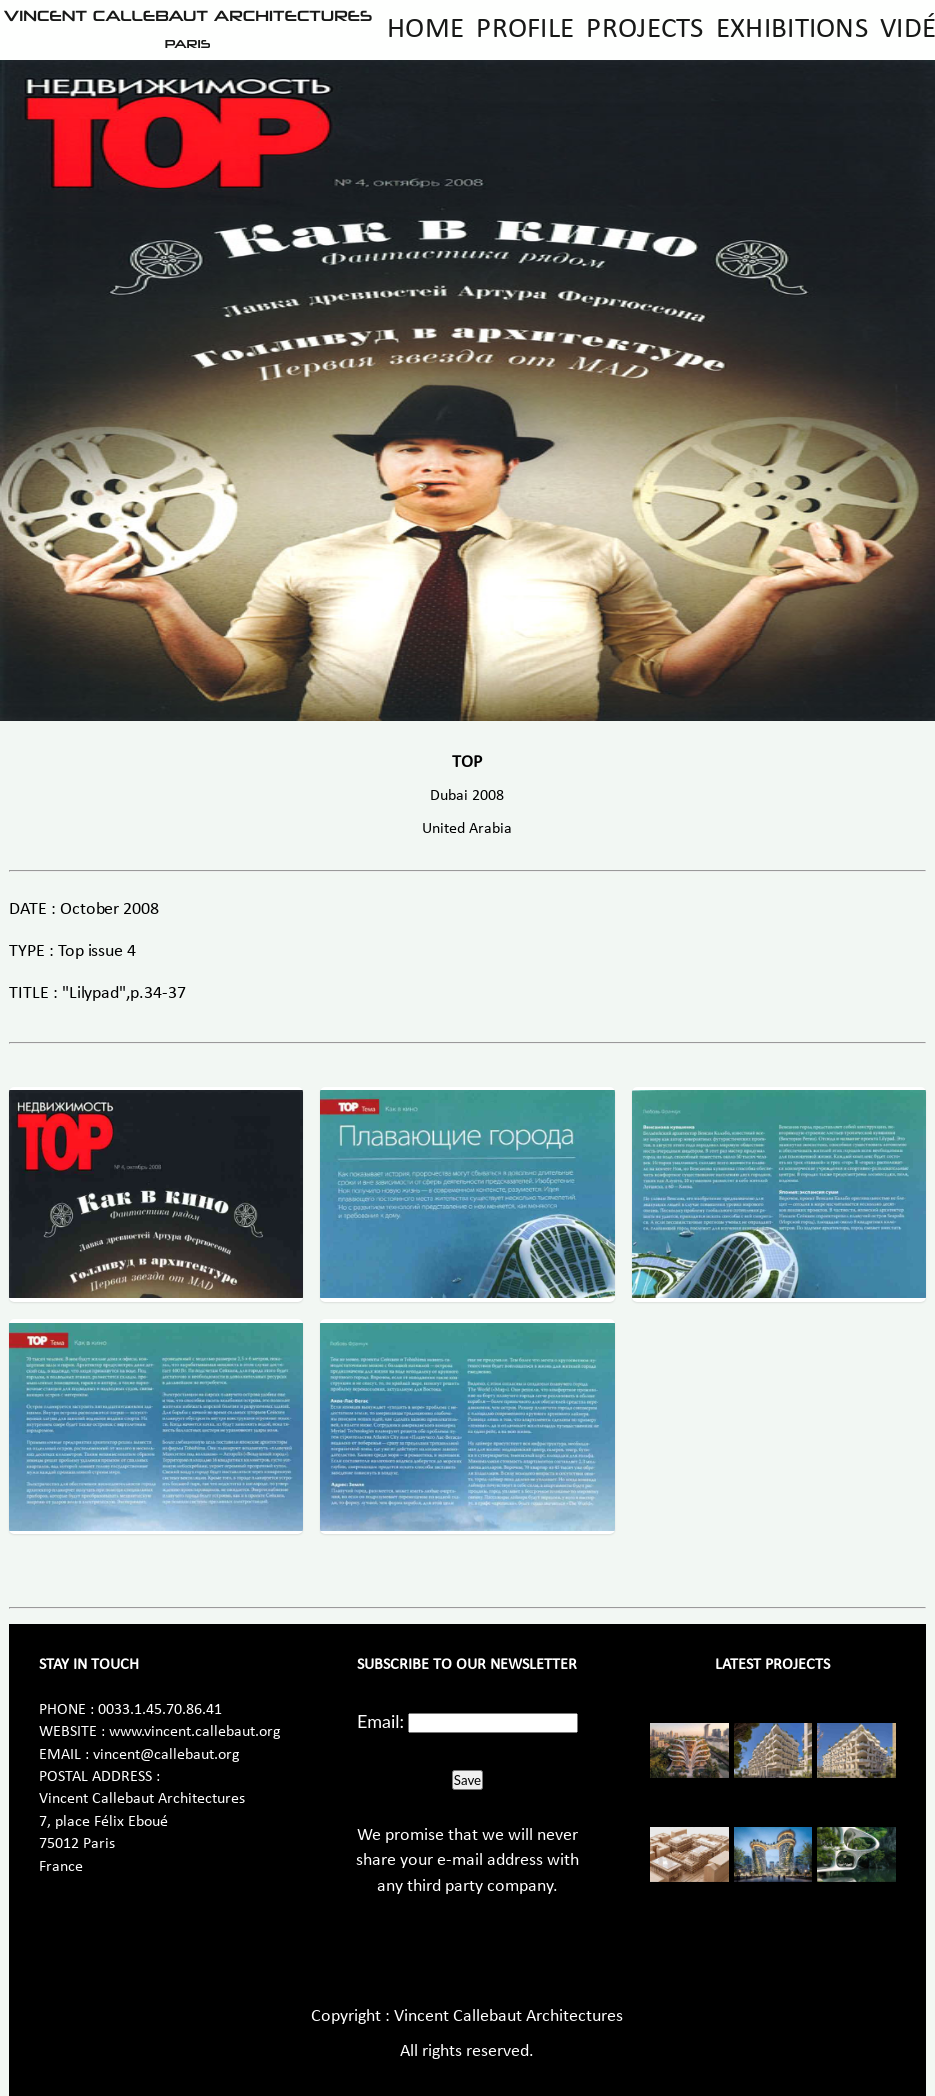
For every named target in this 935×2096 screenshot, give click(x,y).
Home (425, 29)
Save (467, 1780)
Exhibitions (792, 29)
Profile (525, 29)
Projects (644, 29)
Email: (380, 1721)
